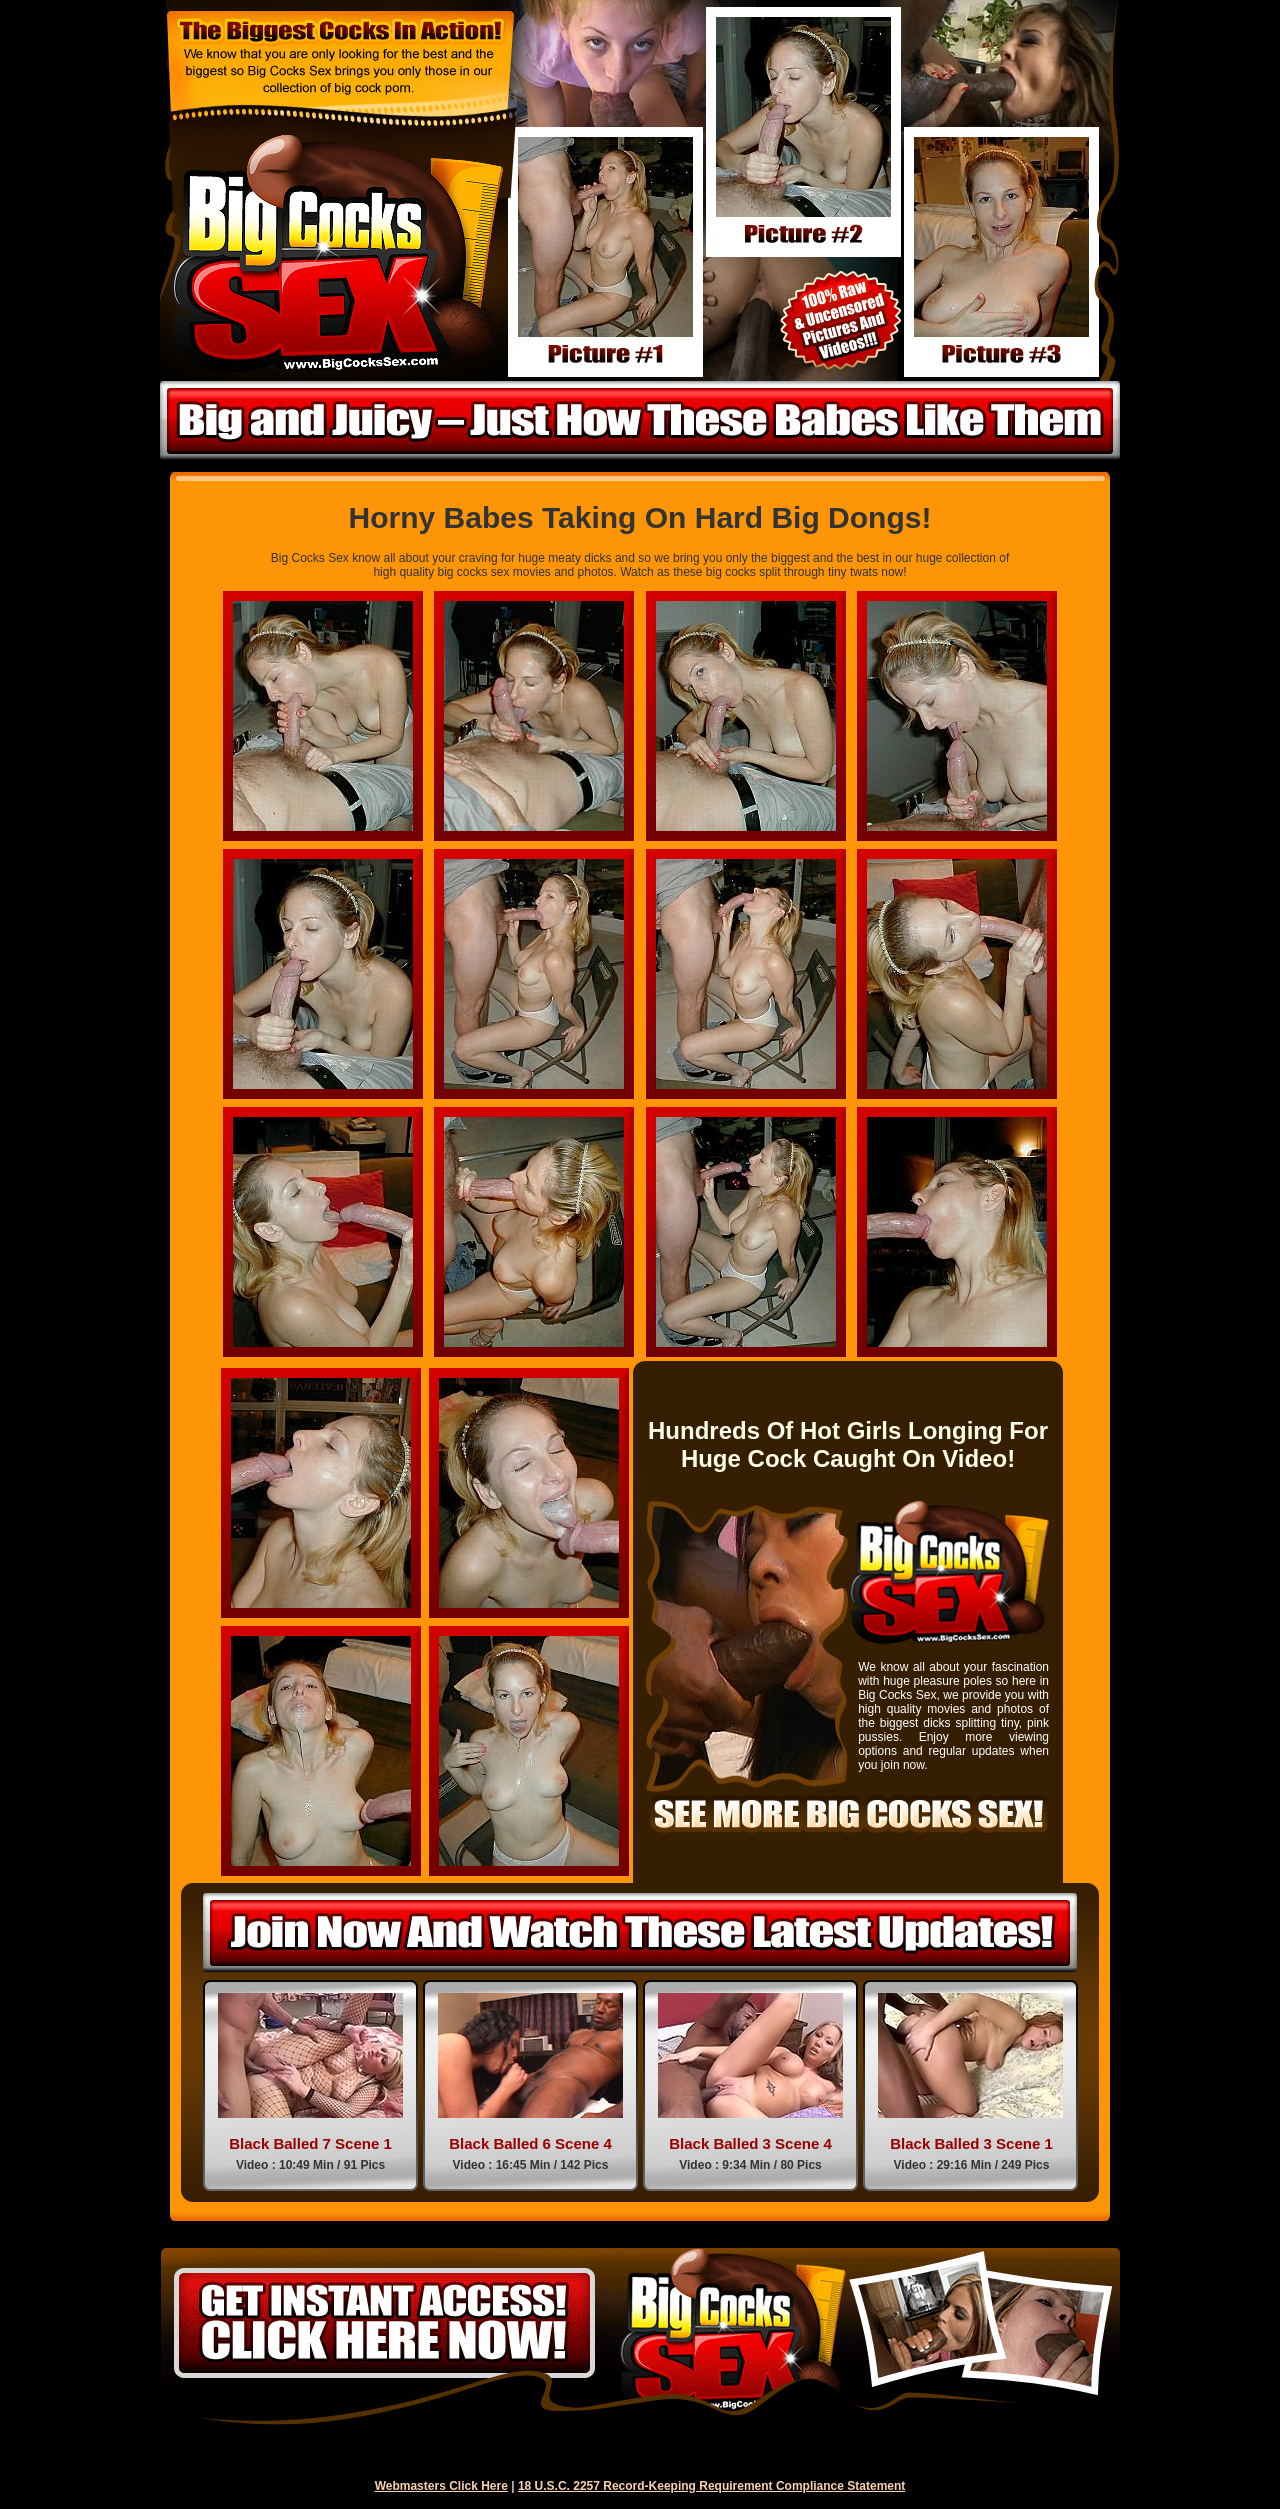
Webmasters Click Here (441, 2486)
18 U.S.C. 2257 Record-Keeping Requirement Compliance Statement (711, 2486)
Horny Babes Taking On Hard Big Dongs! (640, 517)
